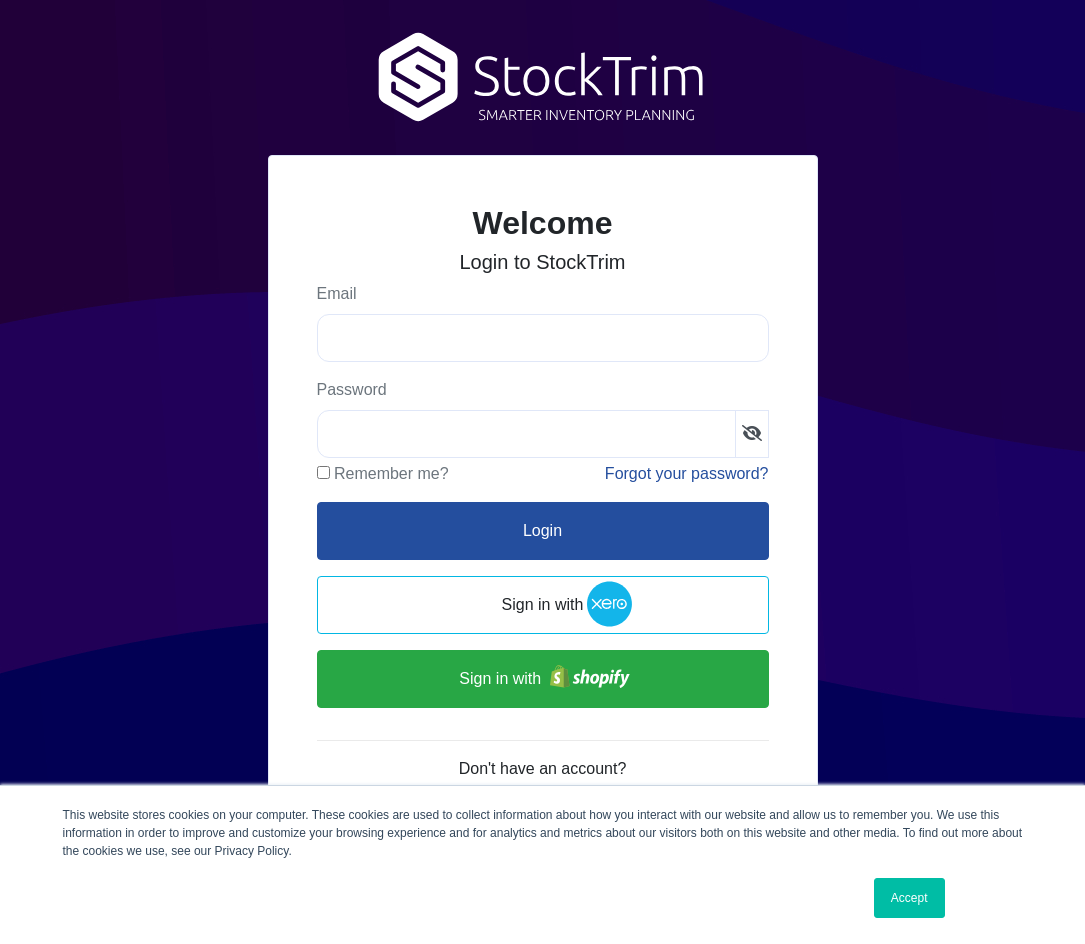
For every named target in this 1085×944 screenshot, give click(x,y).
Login (542, 530)
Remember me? (391, 473)
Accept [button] (909, 898)
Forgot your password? (687, 473)
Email (337, 293)
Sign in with (543, 604)
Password (352, 389)
